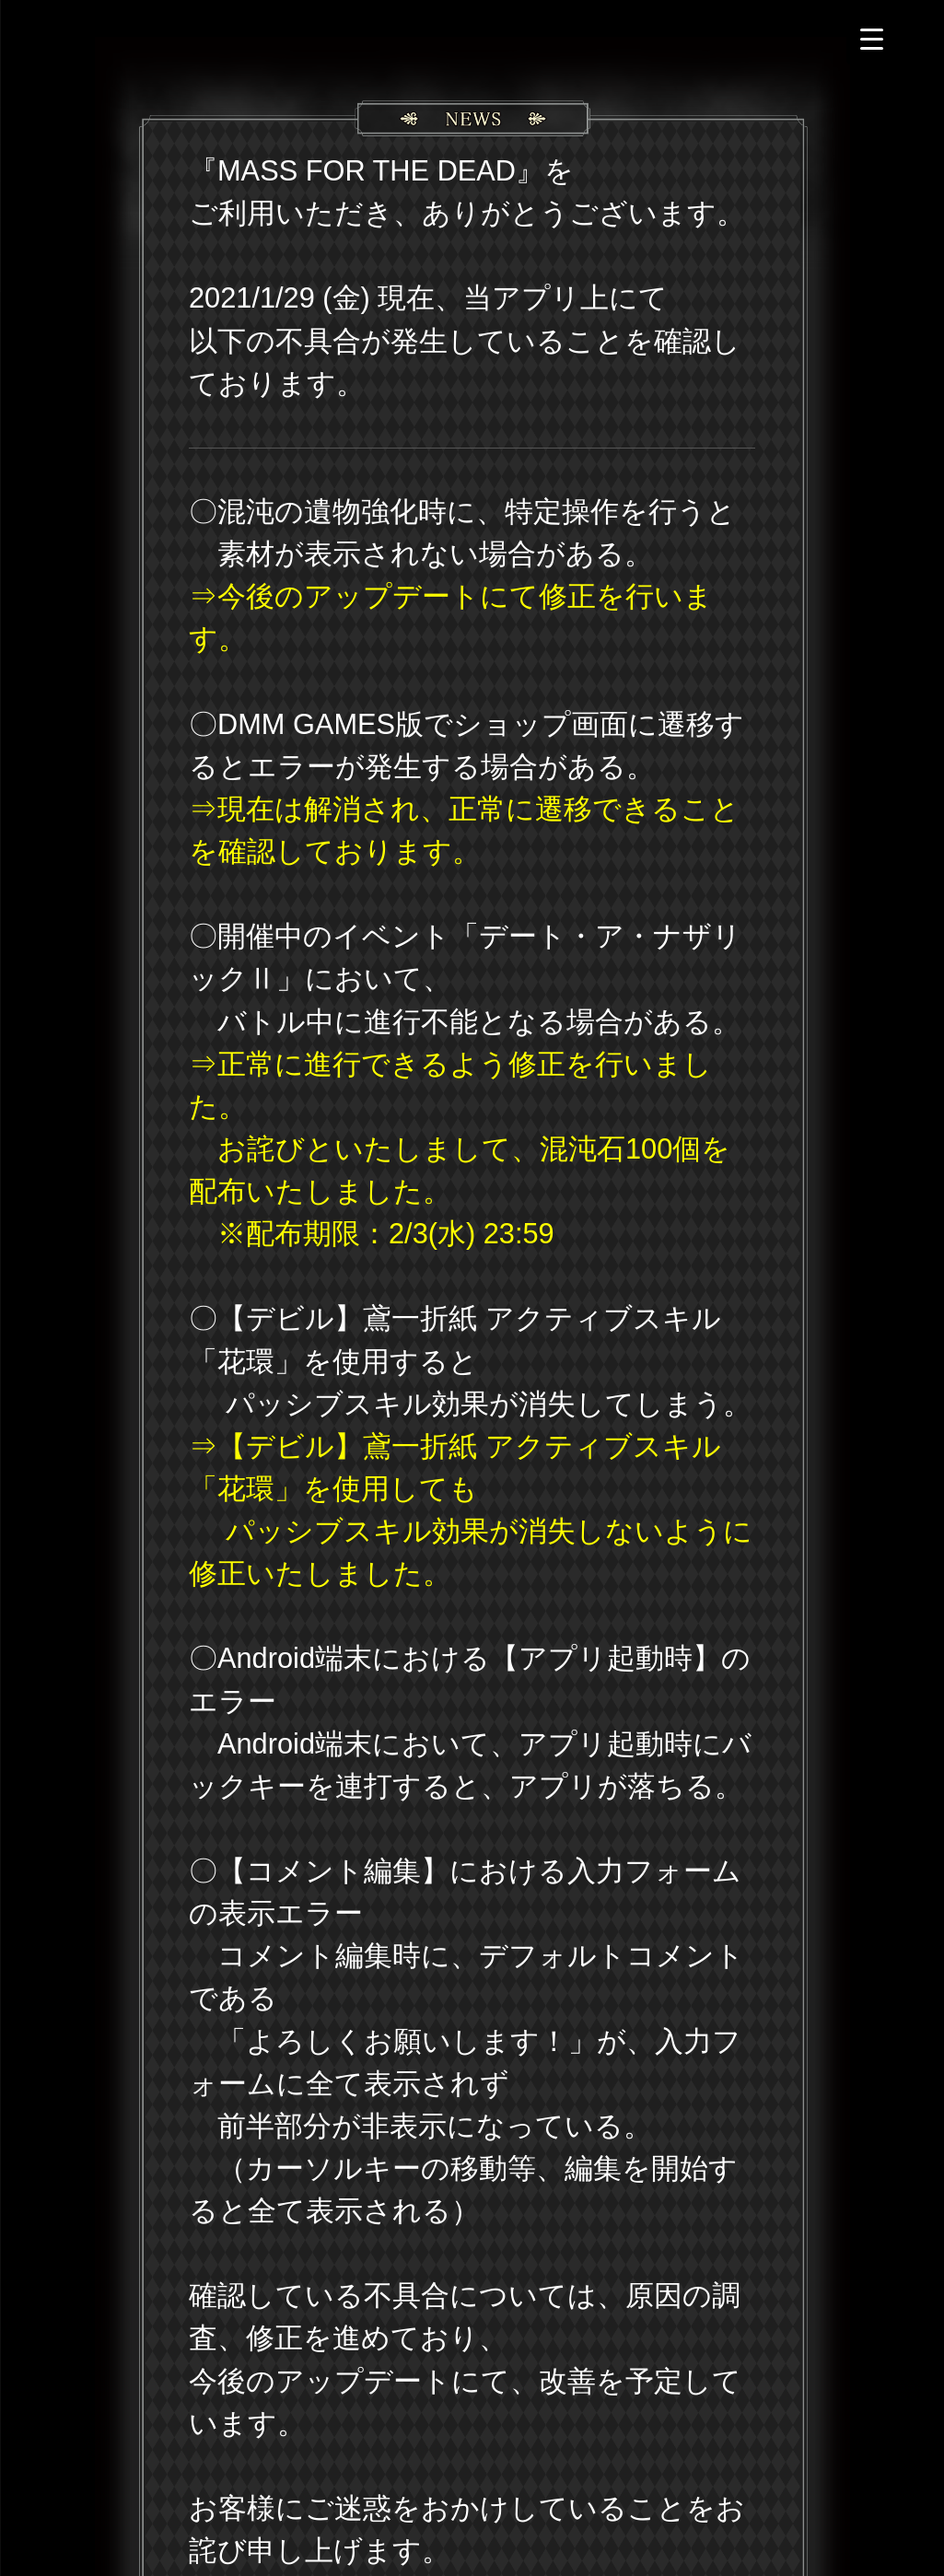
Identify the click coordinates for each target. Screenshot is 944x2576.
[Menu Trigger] (871, 39)
